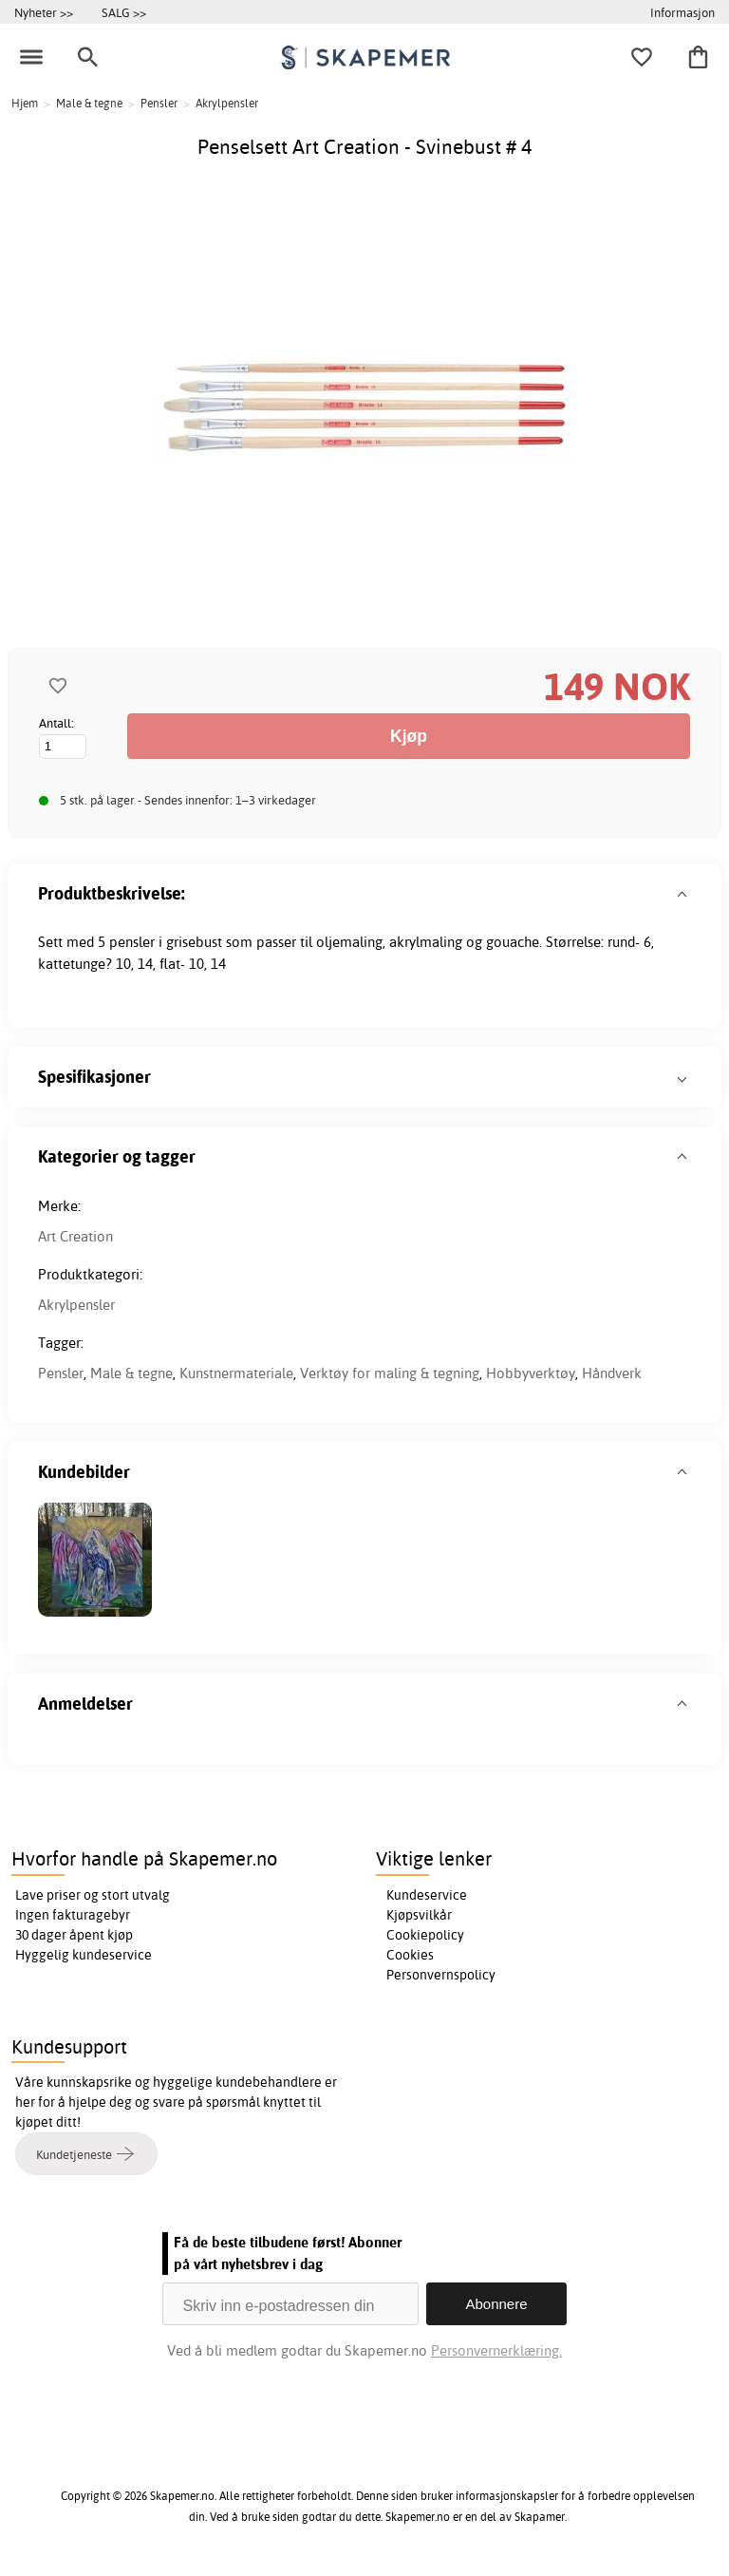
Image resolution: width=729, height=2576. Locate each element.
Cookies (410, 1954)
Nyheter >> (43, 12)
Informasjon (682, 12)
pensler (132, 942)
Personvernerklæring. (496, 2350)
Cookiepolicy (425, 1934)
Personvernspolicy (440, 1974)
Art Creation (75, 1236)
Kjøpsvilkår (419, 1914)
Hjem (24, 103)
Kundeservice (426, 1895)
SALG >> (124, 12)
